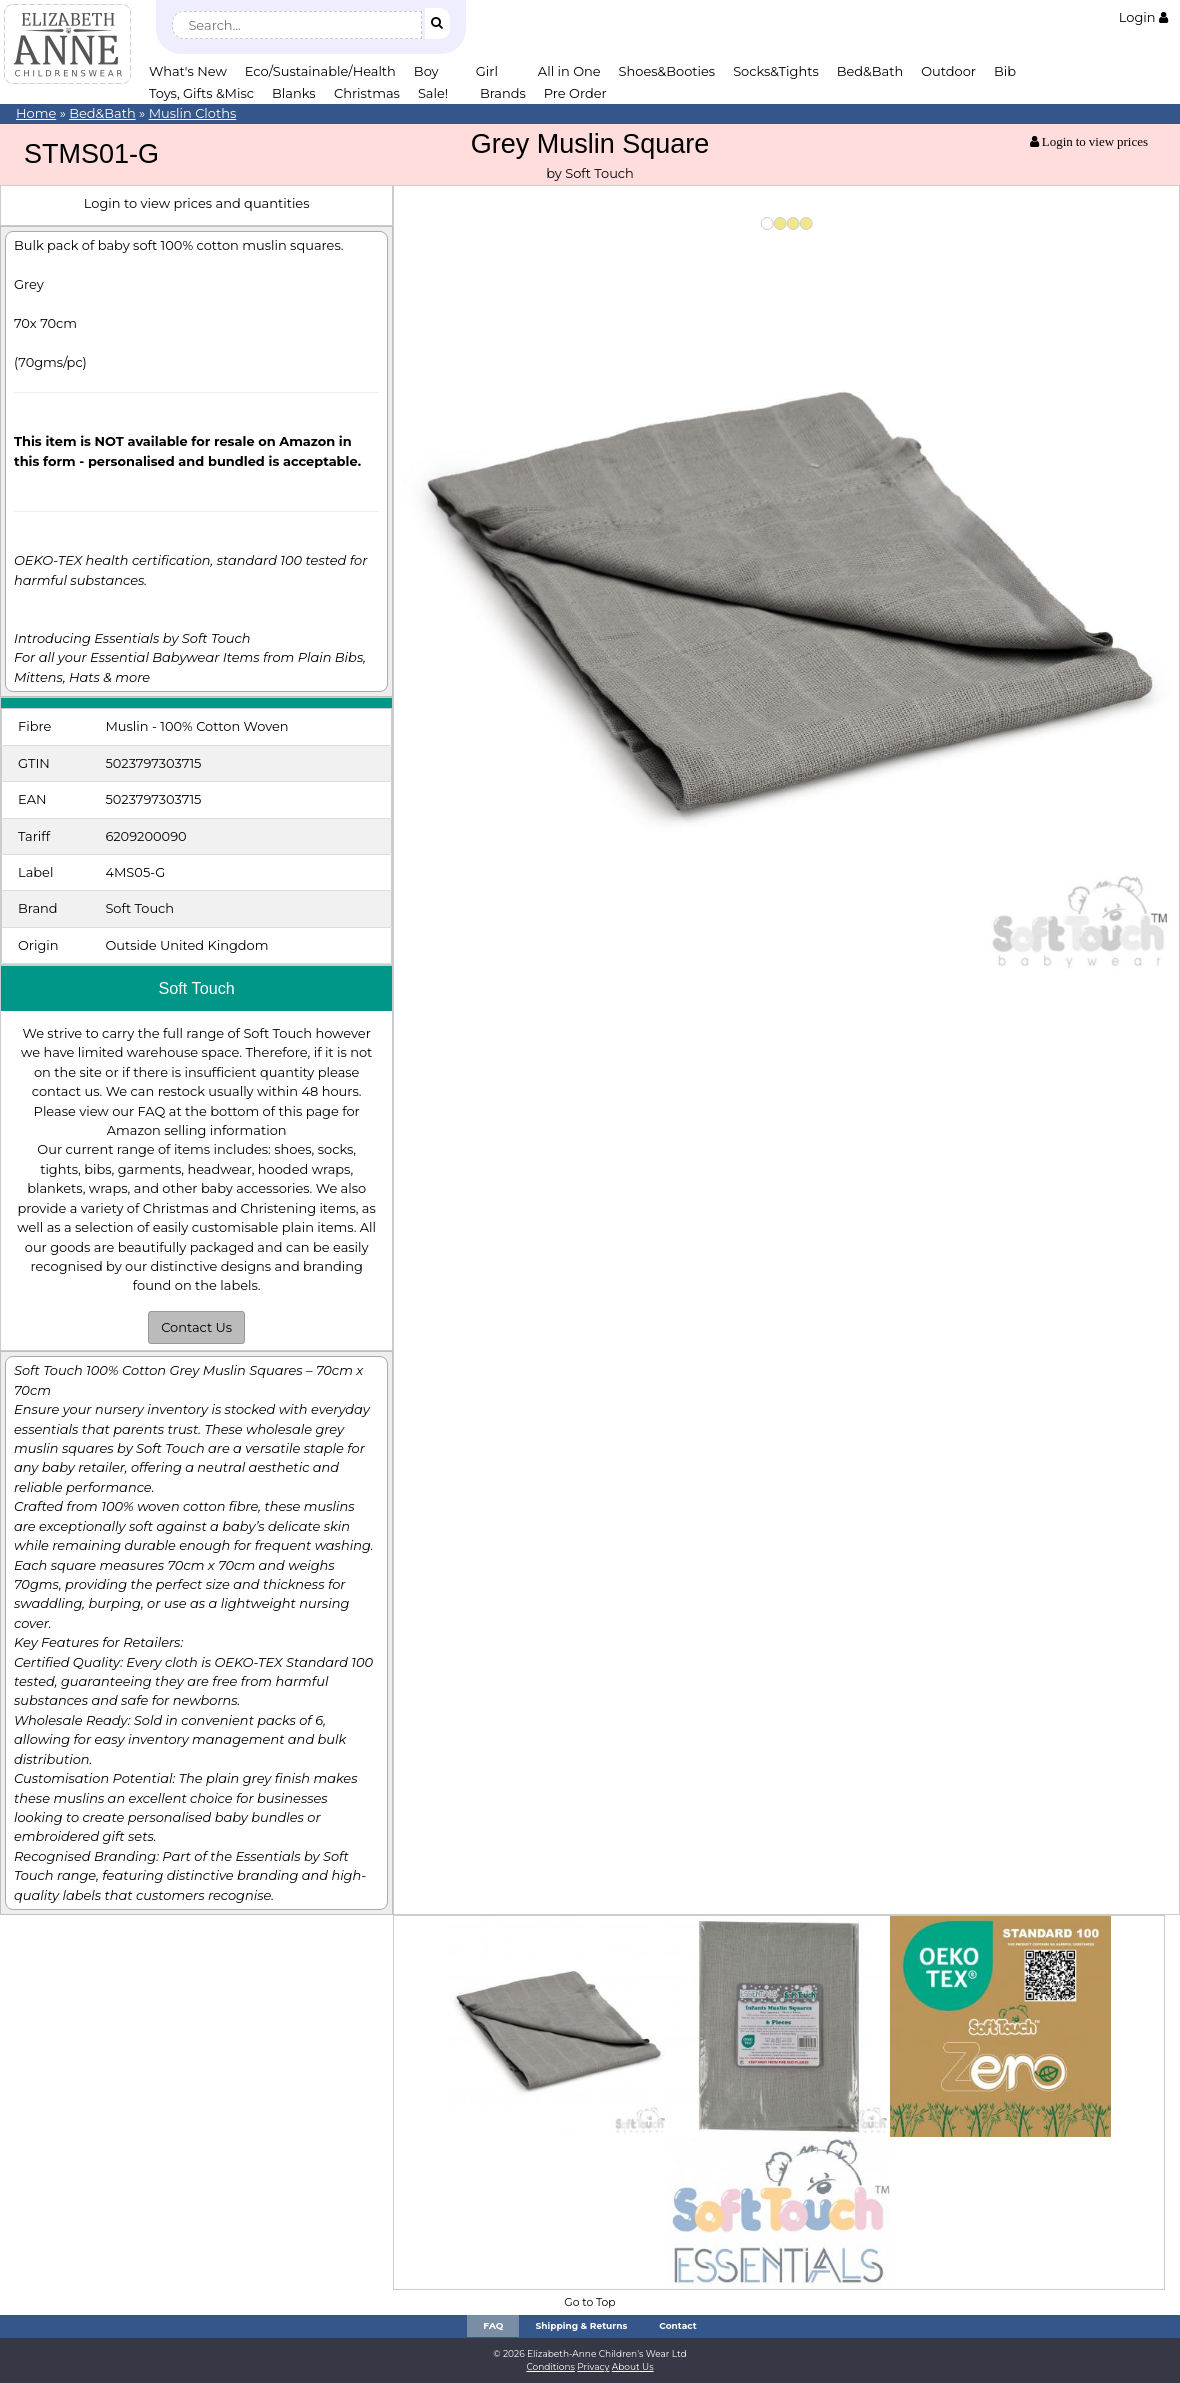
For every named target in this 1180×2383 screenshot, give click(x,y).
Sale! (433, 93)
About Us (633, 2366)
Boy (426, 71)
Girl (487, 71)
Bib (1005, 71)
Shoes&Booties (667, 71)
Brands (503, 93)
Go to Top (589, 2302)
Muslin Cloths (193, 113)
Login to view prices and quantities (197, 203)
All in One (569, 71)
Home (36, 113)
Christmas (367, 93)
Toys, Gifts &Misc (201, 93)
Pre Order (575, 93)
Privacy (593, 2366)
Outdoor (948, 71)
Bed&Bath (870, 71)
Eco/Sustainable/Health (320, 71)
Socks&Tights (776, 71)
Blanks (294, 93)
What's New (188, 71)
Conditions (550, 2366)
